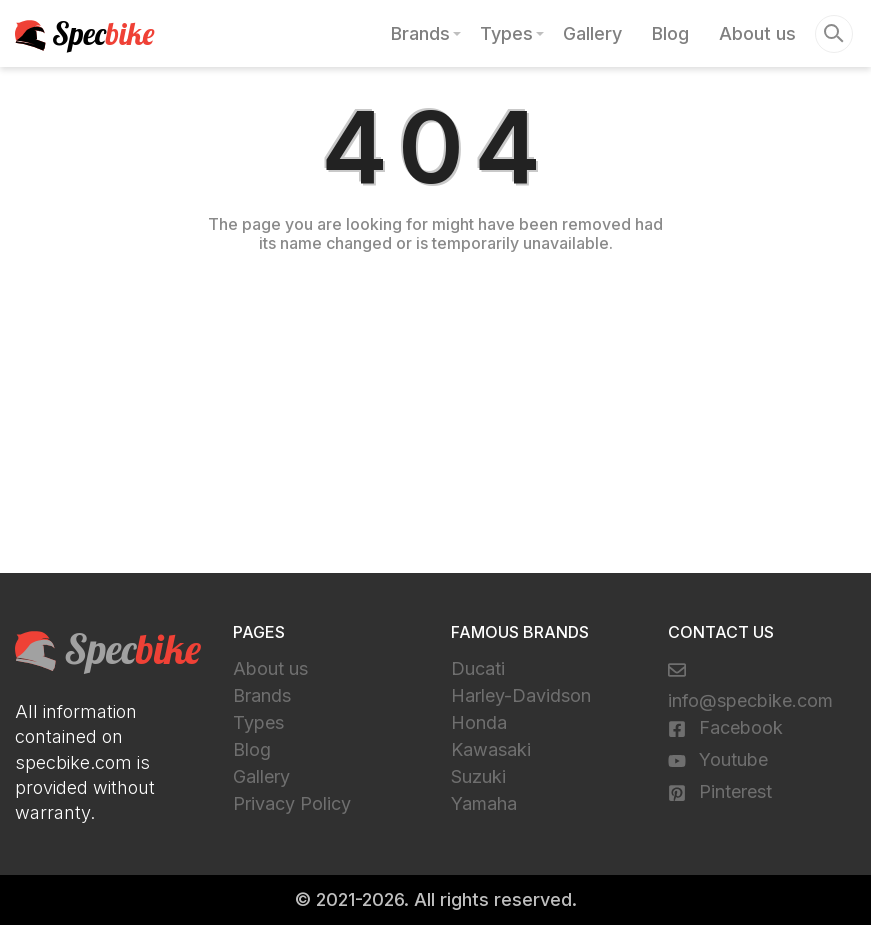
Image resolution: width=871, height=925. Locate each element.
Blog (670, 33)
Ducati (478, 668)
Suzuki (478, 776)
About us (757, 33)
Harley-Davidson (521, 695)
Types (506, 33)
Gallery (592, 33)
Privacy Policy (292, 803)
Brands (420, 33)
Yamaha (484, 803)
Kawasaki (491, 749)
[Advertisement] (435, 423)
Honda (479, 722)
